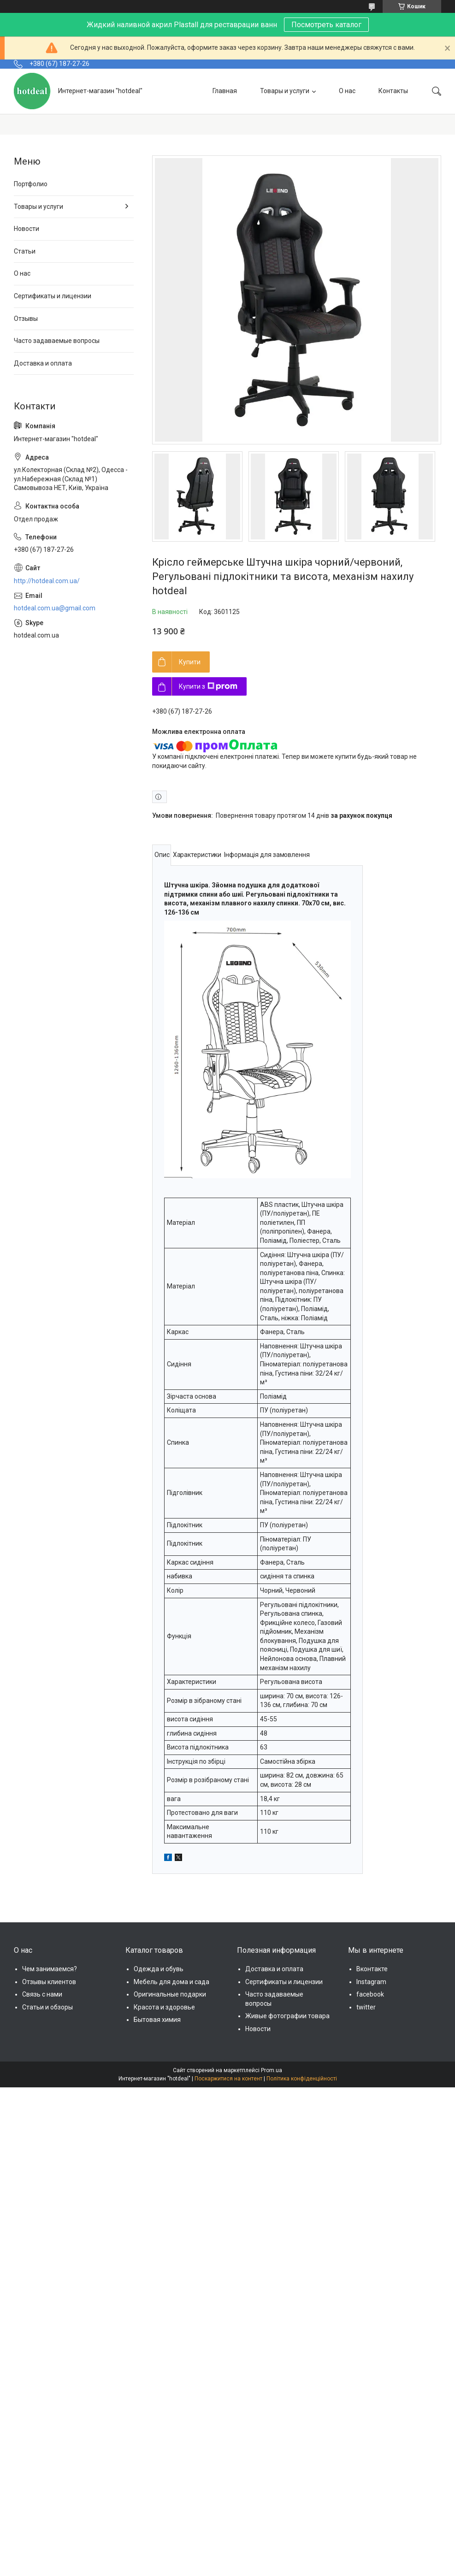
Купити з (208, 686)
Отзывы (26, 318)
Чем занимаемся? (49, 1969)
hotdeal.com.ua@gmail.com (54, 608)
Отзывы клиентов (49, 1981)
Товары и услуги (284, 91)
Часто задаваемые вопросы (57, 340)
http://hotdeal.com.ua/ (47, 581)
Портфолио (30, 184)
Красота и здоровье (164, 2007)
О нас (347, 91)
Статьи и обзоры (47, 2007)
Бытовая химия (157, 2019)
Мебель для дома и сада (171, 1981)
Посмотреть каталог (326, 24)
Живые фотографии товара (287, 2016)
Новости (26, 228)
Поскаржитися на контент (228, 2078)
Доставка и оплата (43, 363)
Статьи (24, 251)
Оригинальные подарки (170, 1994)
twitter (366, 2007)
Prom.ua (271, 2070)
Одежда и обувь (158, 1969)
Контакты (393, 91)
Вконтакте (372, 1969)
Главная (225, 91)
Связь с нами (42, 1994)
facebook (370, 1994)
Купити (190, 662)
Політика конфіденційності (301, 2078)
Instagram (371, 1981)
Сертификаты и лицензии (52, 296)
